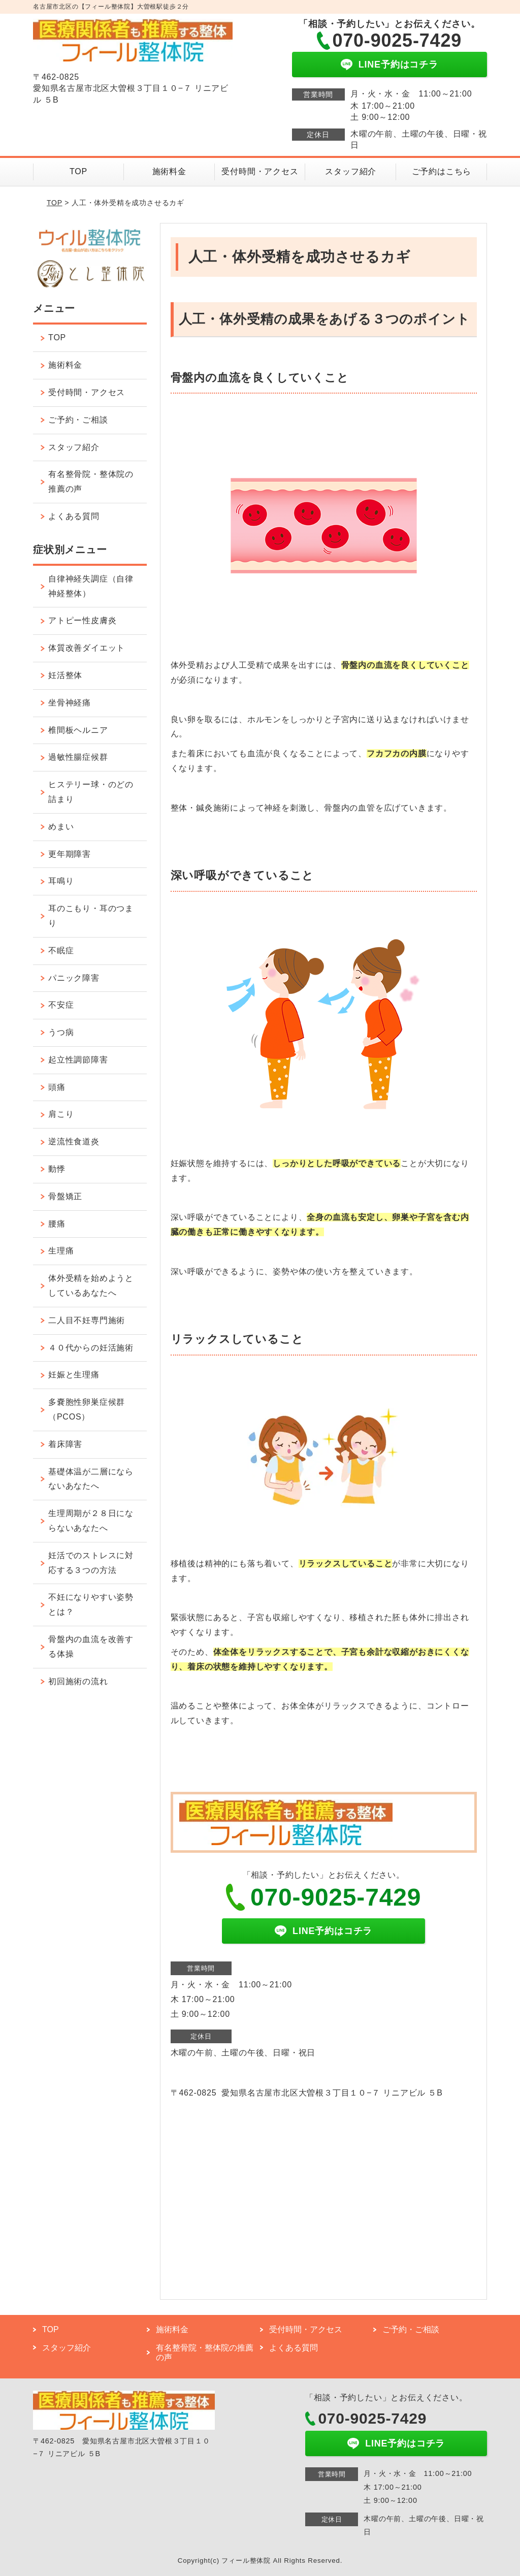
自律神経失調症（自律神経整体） (91, 586)
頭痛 (57, 1087)
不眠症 (61, 950)
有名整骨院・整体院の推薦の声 (91, 481)
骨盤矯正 (65, 1196)
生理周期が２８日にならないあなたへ (91, 1520)
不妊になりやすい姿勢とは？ (91, 1604)
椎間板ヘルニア (78, 730)
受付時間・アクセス (259, 171)
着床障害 (65, 1444)
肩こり (61, 1114)
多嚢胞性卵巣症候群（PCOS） (86, 1409)
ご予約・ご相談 (78, 419)
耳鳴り (61, 881)
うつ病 (61, 1032)
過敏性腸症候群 (78, 757)
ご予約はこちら (442, 171)
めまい (61, 826)
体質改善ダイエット (86, 647)
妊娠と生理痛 (74, 1374)
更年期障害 (69, 854)
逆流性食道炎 (74, 1141)
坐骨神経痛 (69, 702)
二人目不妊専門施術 (86, 1320)
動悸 (57, 1169)
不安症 (61, 1005)
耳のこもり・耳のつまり (91, 915)
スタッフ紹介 (350, 171)
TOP (78, 171)
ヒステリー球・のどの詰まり (91, 791)
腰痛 (57, 1223)
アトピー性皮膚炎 (82, 620)
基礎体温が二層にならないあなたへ (91, 1479)
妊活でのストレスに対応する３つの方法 (91, 1562)
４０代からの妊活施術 (91, 1347)
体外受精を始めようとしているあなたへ (91, 1285)
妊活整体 (65, 675)
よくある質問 (74, 516)
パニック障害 (74, 978)
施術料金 (169, 171)
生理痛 (61, 1250)
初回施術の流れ (78, 1681)
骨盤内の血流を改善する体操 (91, 1646)
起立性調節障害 (78, 1059)
